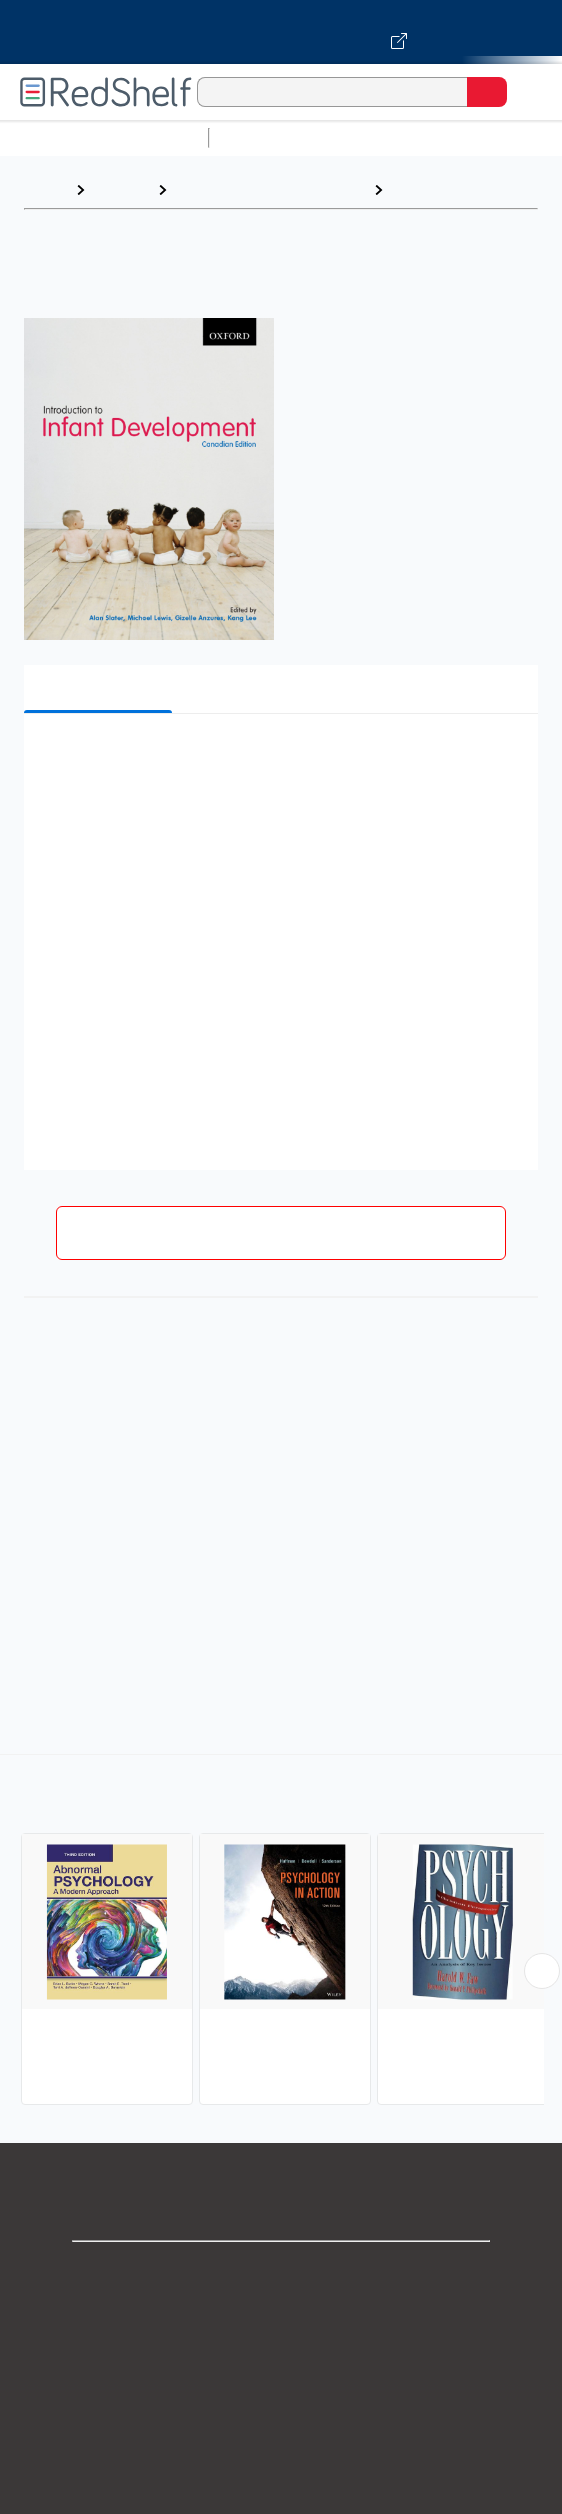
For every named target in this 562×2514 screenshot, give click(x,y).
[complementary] (281, 1932)
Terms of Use (281, 2405)
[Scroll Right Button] (542, 1971)
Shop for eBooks (281, 2273)
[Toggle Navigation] (527, 92)
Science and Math (392, 137)
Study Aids (270, 137)
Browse (121, 189)
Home (45, 189)
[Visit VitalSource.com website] (281, 32)
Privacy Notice (281, 2361)
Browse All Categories (104, 137)
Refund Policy (281, 2449)
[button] (278, 759)
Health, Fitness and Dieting (270, 189)
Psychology (436, 189)
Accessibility (281, 2493)
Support (281, 2317)
